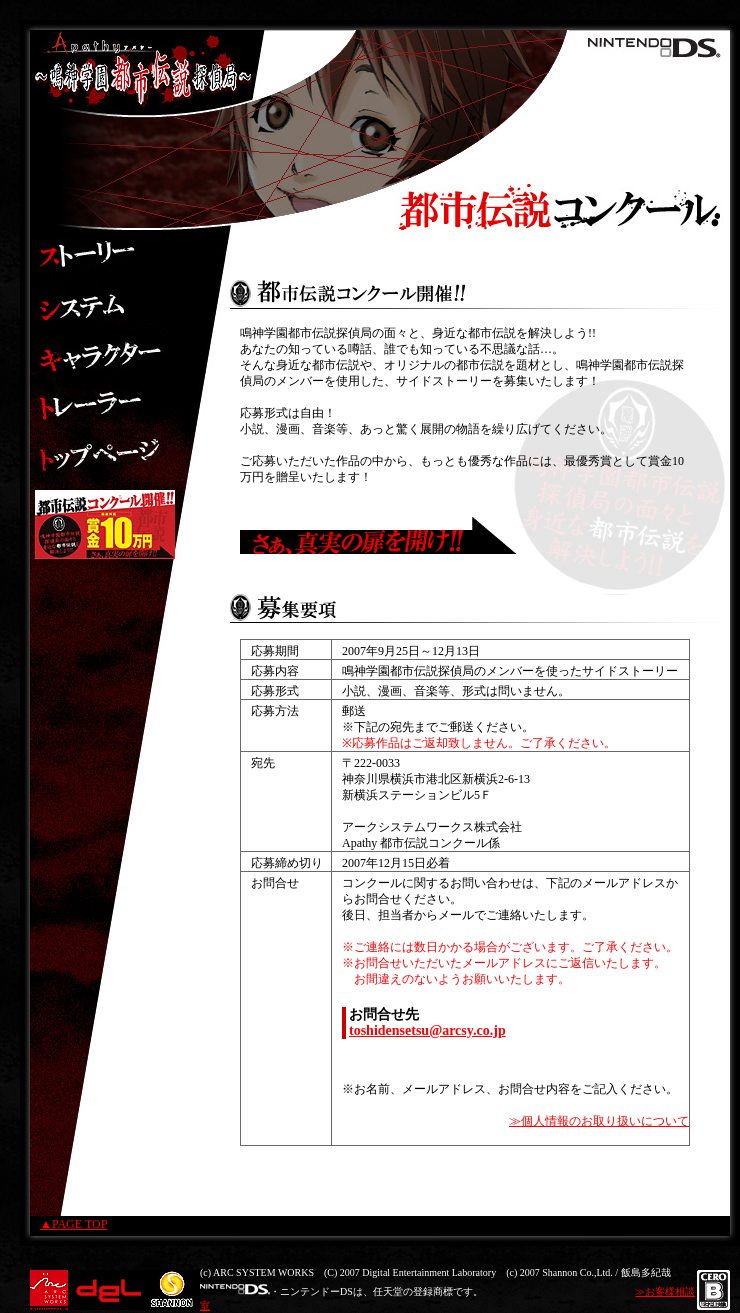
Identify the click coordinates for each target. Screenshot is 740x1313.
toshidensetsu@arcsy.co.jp (427, 1030)
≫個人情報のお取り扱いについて (599, 1121)
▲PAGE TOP (73, 1224)
